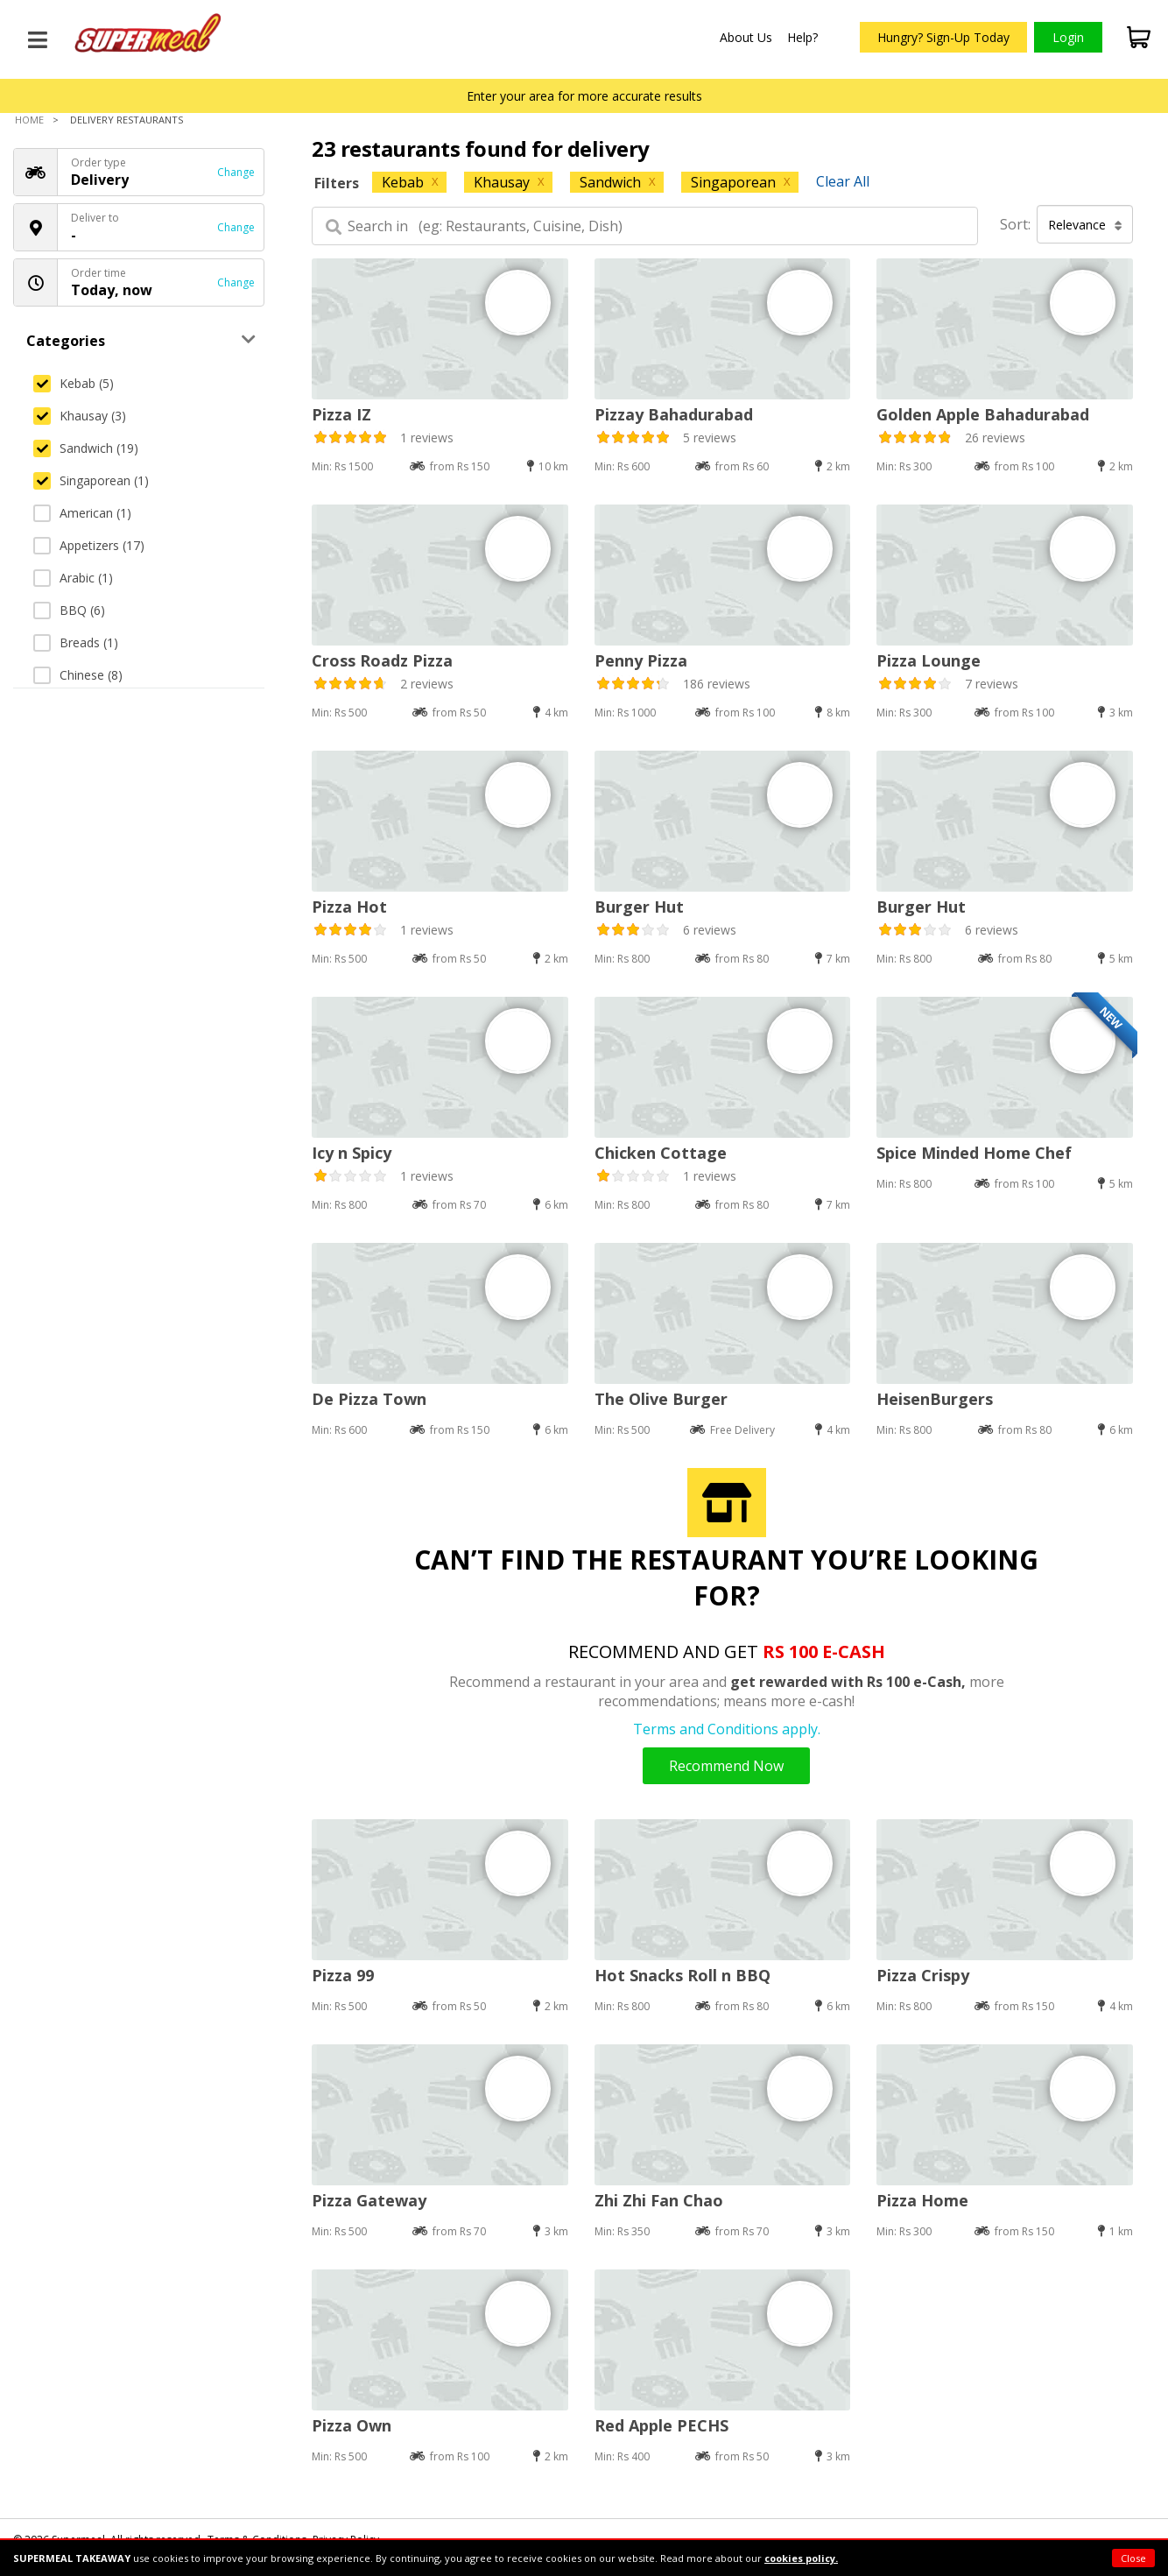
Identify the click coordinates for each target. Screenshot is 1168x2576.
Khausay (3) (79, 415)
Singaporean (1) (91, 480)
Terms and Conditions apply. (726, 1729)
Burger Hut (639, 906)
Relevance (1085, 224)
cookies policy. (801, 2558)
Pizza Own (351, 2425)
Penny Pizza (641, 660)
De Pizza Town (369, 1398)
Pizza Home (922, 2200)
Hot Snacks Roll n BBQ (682, 1975)
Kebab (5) (73, 383)
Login (1068, 37)
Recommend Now (726, 1765)
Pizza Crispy (922, 1975)
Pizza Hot (349, 906)
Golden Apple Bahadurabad (982, 414)
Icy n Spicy (351, 1152)
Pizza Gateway (369, 2200)
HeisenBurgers (934, 1398)
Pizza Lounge (928, 660)
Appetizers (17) (88, 545)
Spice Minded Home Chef (974, 1152)
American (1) (82, 513)
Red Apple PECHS (661, 2425)
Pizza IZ (341, 414)
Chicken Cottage (661, 1152)
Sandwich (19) (85, 448)
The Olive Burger (661, 1398)
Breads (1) (75, 642)
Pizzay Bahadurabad (674, 414)
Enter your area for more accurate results (584, 96)
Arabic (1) (73, 577)
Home (29, 119)
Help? (802, 37)
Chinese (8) (78, 675)
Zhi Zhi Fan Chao (659, 2200)
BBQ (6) (69, 610)
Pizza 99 (343, 1975)
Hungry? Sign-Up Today (943, 37)
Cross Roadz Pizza (382, 660)
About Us (746, 37)
